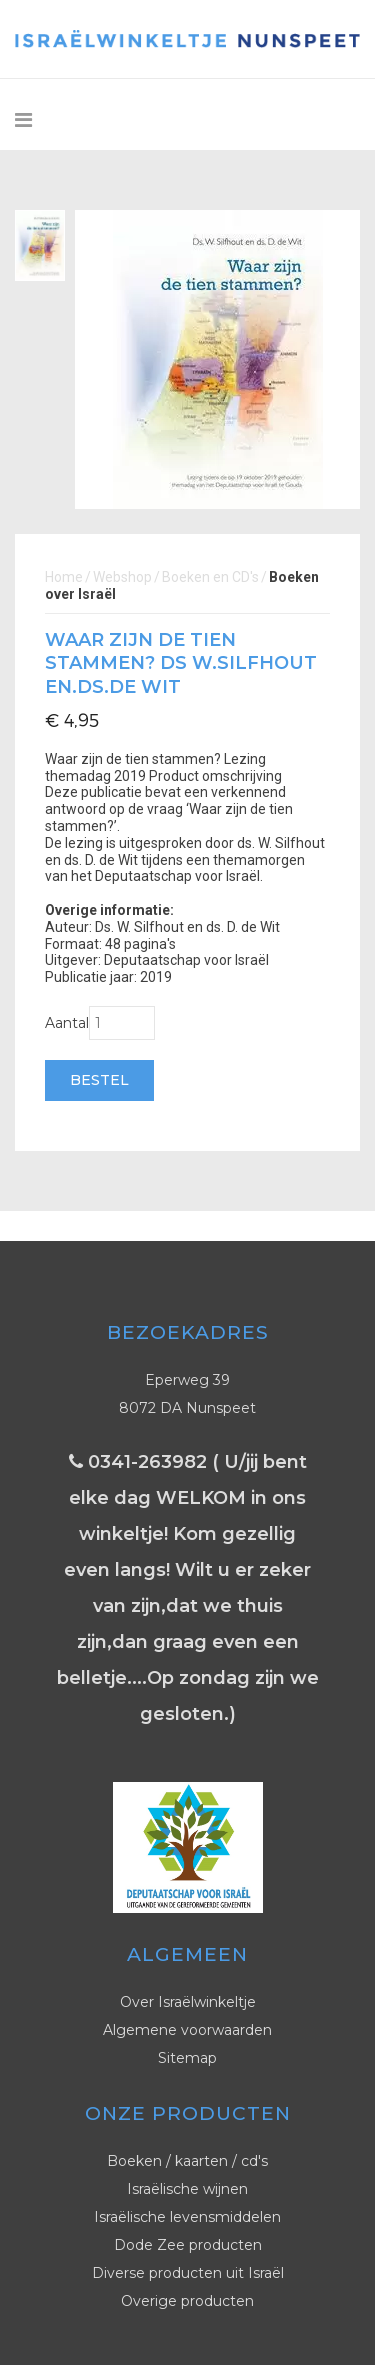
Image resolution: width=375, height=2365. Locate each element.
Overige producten (187, 2301)
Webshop (122, 577)
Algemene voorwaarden (187, 2030)
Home (64, 577)
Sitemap (187, 2058)
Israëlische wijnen (187, 2189)
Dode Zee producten (188, 2245)
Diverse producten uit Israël (188, 2273)
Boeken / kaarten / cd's (187, 2161)
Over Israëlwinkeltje (188, 2002)
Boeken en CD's (210, 577)
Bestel (99, 1080)
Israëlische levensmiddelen (187, 2217)
